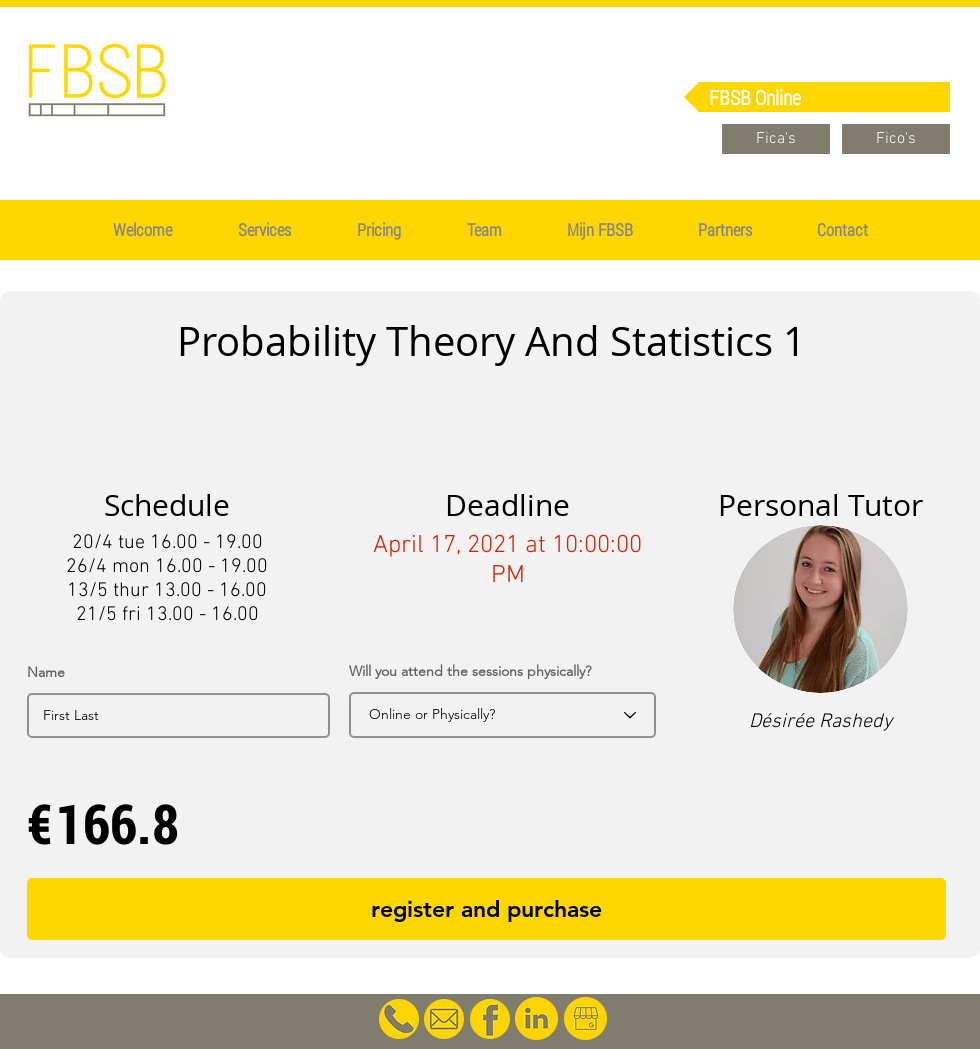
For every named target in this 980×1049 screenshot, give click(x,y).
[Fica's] (776, 139)
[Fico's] (896, 139)
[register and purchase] (486, 909)
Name (46, 672)
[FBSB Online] (817, 97)
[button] (379, 230)
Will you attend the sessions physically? (470, 671)
